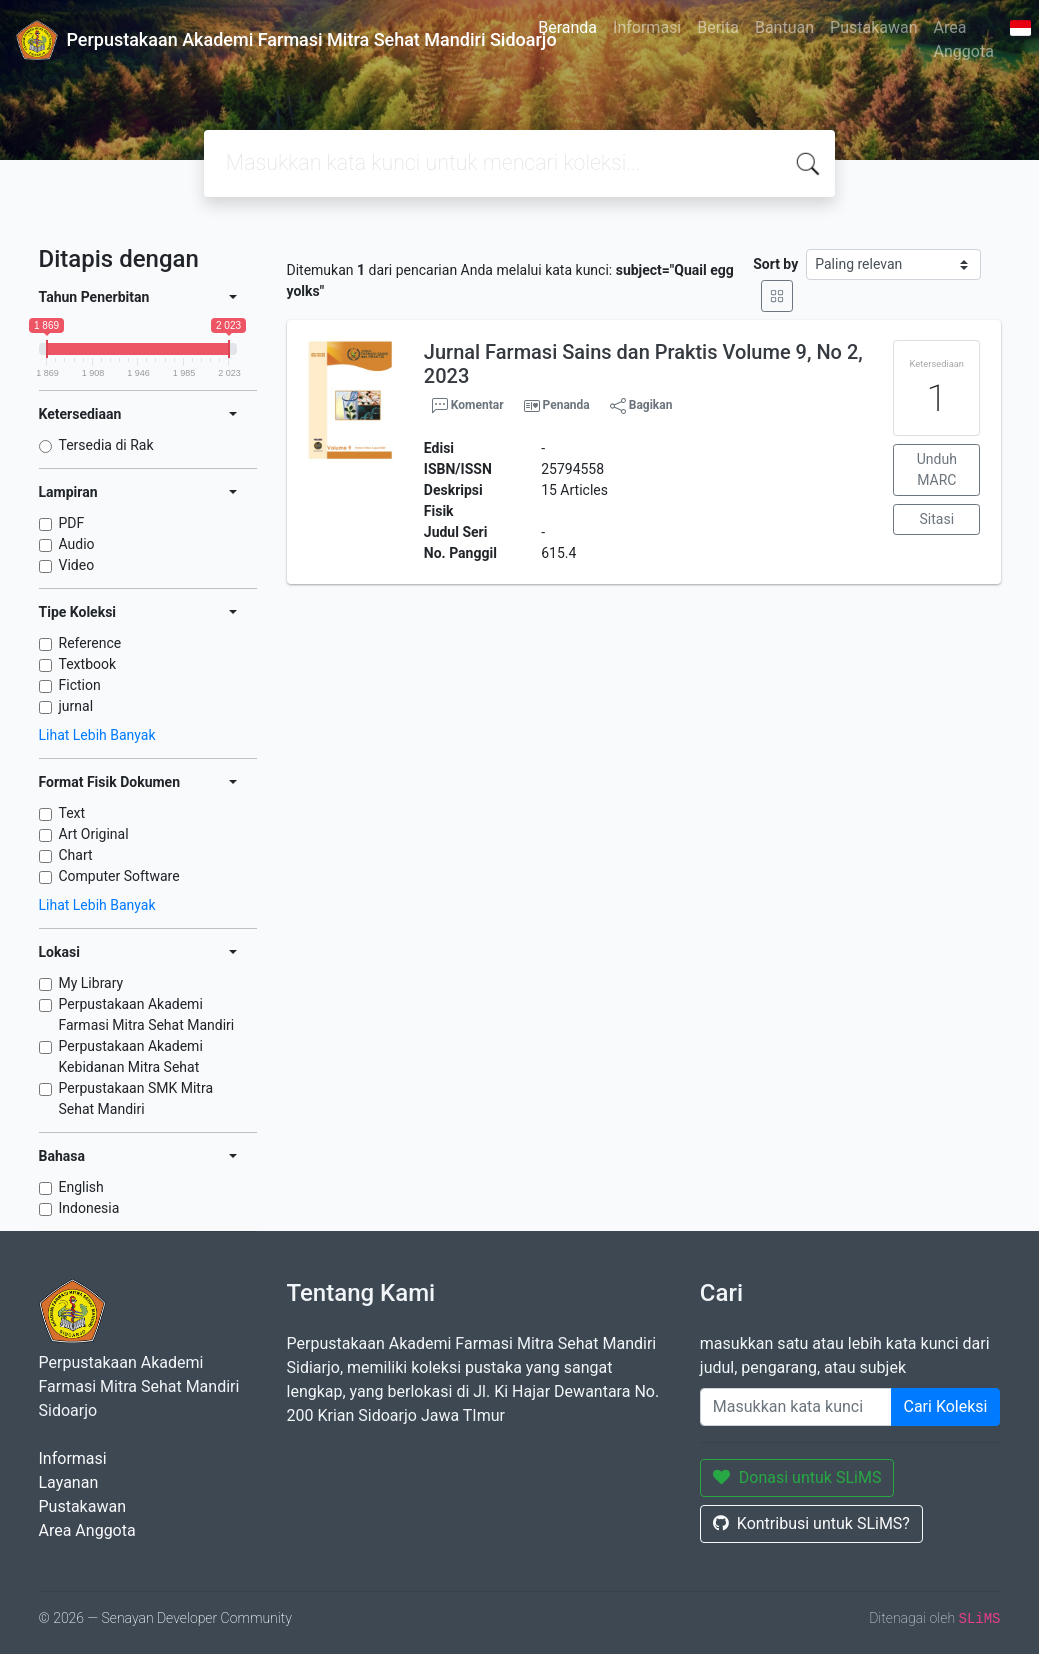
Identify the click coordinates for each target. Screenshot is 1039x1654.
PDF (72, 523)
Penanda (566, 405)
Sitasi (937, 519)
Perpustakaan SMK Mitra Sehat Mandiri (136, 1098)
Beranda (567, 27)
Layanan (69, 1482)
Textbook (88, 664)
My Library (91, 983)
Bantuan (784, 27)
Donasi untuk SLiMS (797, 1477)
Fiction (80, 685)
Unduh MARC (937, 469)
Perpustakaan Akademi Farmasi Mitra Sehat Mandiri (147, 1014)
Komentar (468, 406)
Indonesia (89, 1208)
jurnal (76, 706)
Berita (718, 27)
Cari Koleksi (946, 1406)
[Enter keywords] (796, 1407)
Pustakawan (873, 27)
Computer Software (119, 876)
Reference (90, 643)
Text (72, 813)
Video (77, 565)
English (81, 1187)
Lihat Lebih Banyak (97, 735)
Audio (77, 544)
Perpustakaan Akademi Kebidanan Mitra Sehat (131, 1056)
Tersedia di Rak (106, 445)
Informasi (647, 27)
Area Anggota (964, 39)
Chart (76, 855)
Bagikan (641, 406)
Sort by (775, 264)
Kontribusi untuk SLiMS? (811, 1523)
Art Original (94, 834)
